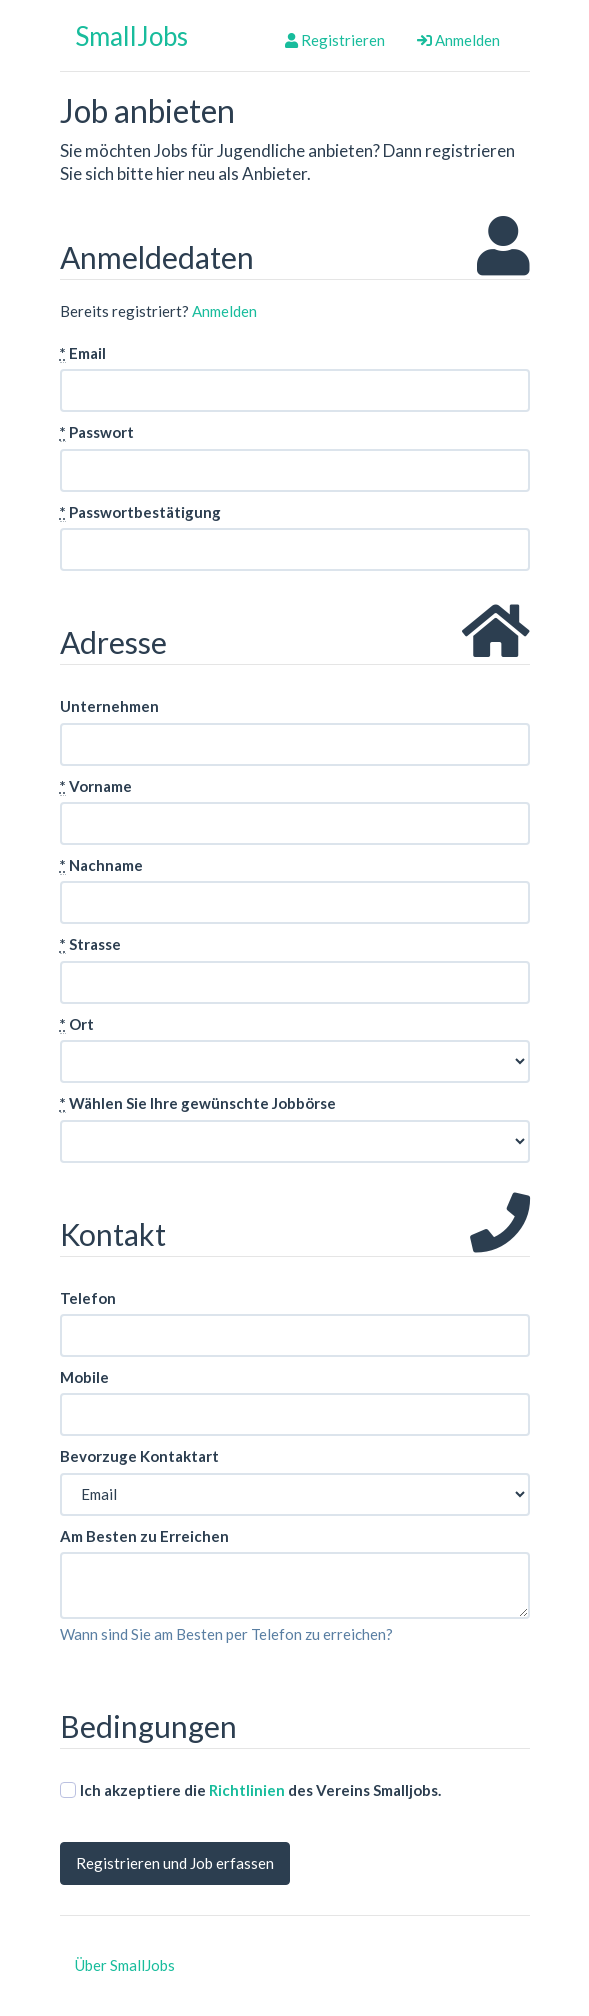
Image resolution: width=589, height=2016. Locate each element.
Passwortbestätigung (140, 512)
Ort (77, 1024)
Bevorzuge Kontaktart (139, 1456)
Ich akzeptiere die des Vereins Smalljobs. (250, 1790)
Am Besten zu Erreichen (144, 1536)
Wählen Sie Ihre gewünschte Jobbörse (198, 1103)
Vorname (96, 786)
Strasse (90, 944)
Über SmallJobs (125, 1965)
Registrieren (335, 40)
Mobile (84, 1377)
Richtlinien (247, 1790)
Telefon (88, 1298)
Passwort (97, 432)
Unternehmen (109, 706)
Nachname (101, 865)
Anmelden (458, 40)
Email (83, 353)
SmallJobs (131, 36)
